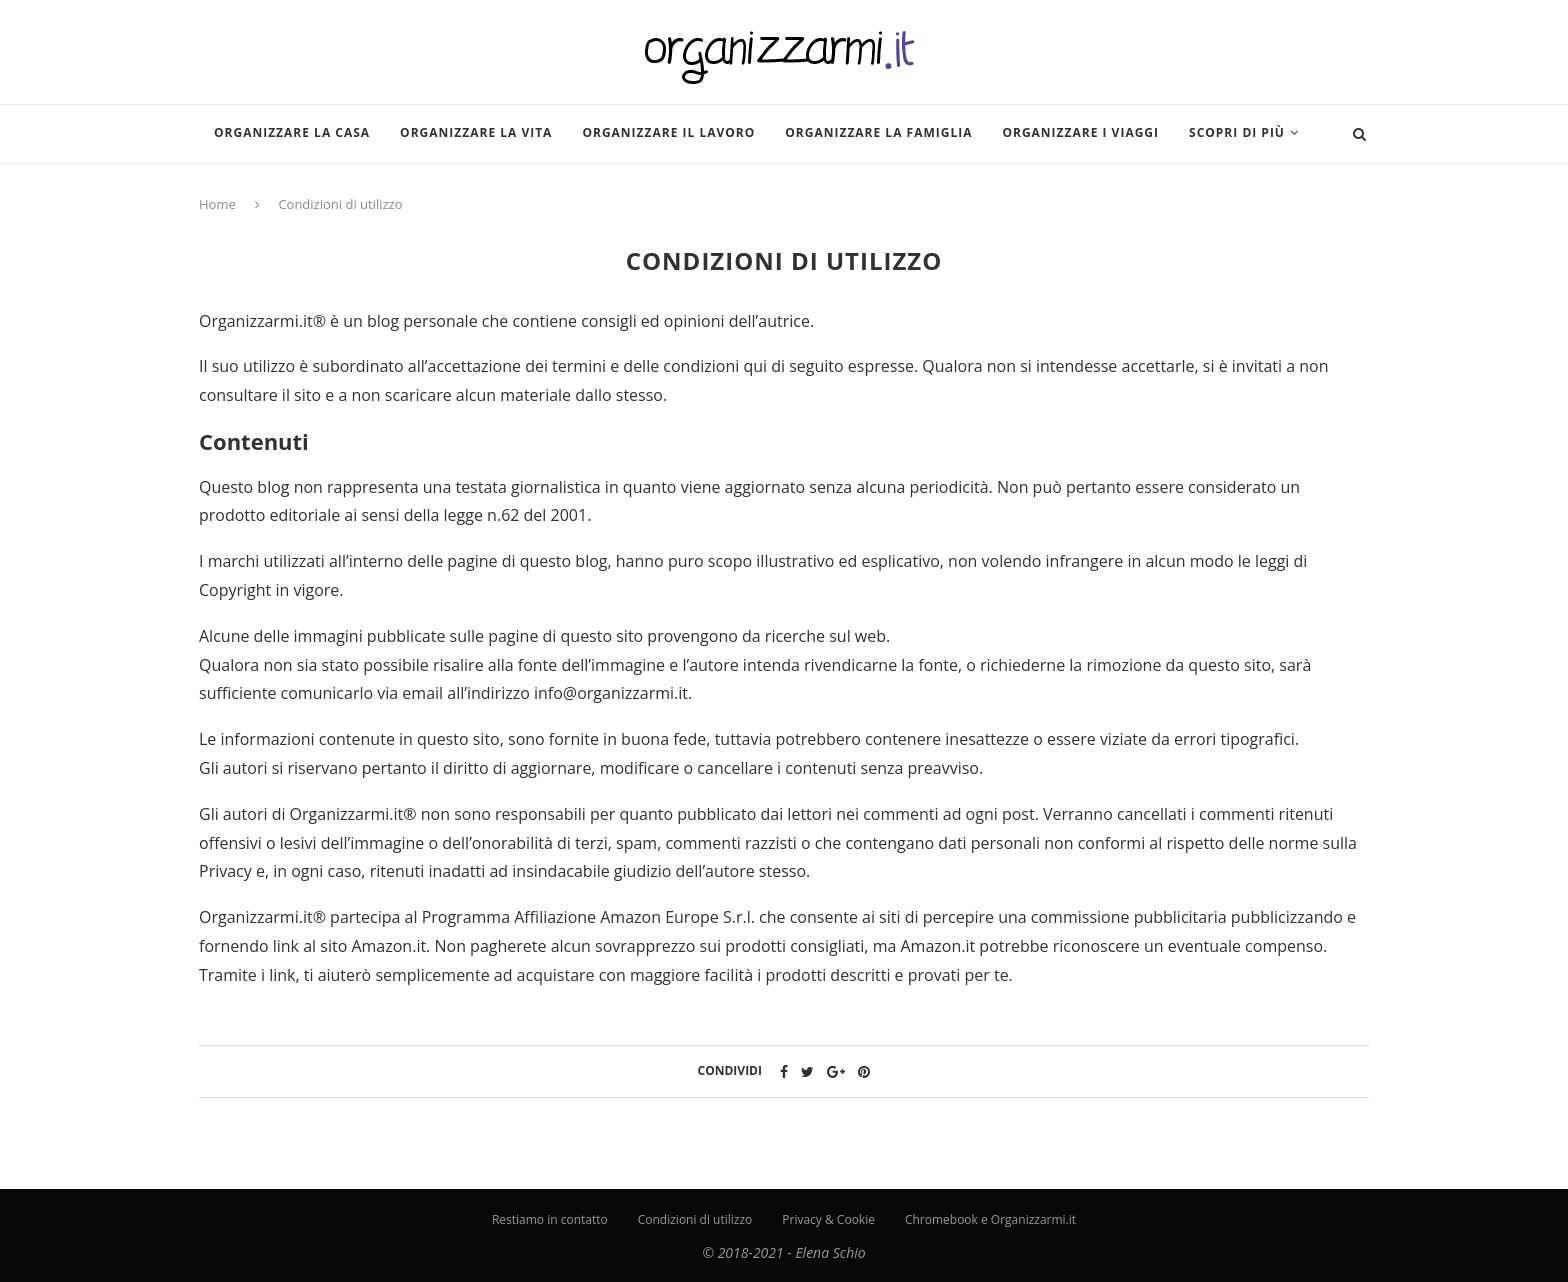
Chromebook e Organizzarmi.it (990, 1219)
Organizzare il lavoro (668, 132)
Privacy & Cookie (828, 1219)
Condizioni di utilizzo (695, 1219)
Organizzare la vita (476, 132)
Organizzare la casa (292, 132)
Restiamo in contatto (550, 1219)
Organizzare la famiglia (878, 132)
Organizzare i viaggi (1080, 132)
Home (217, 204)
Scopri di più (1237, 132)
